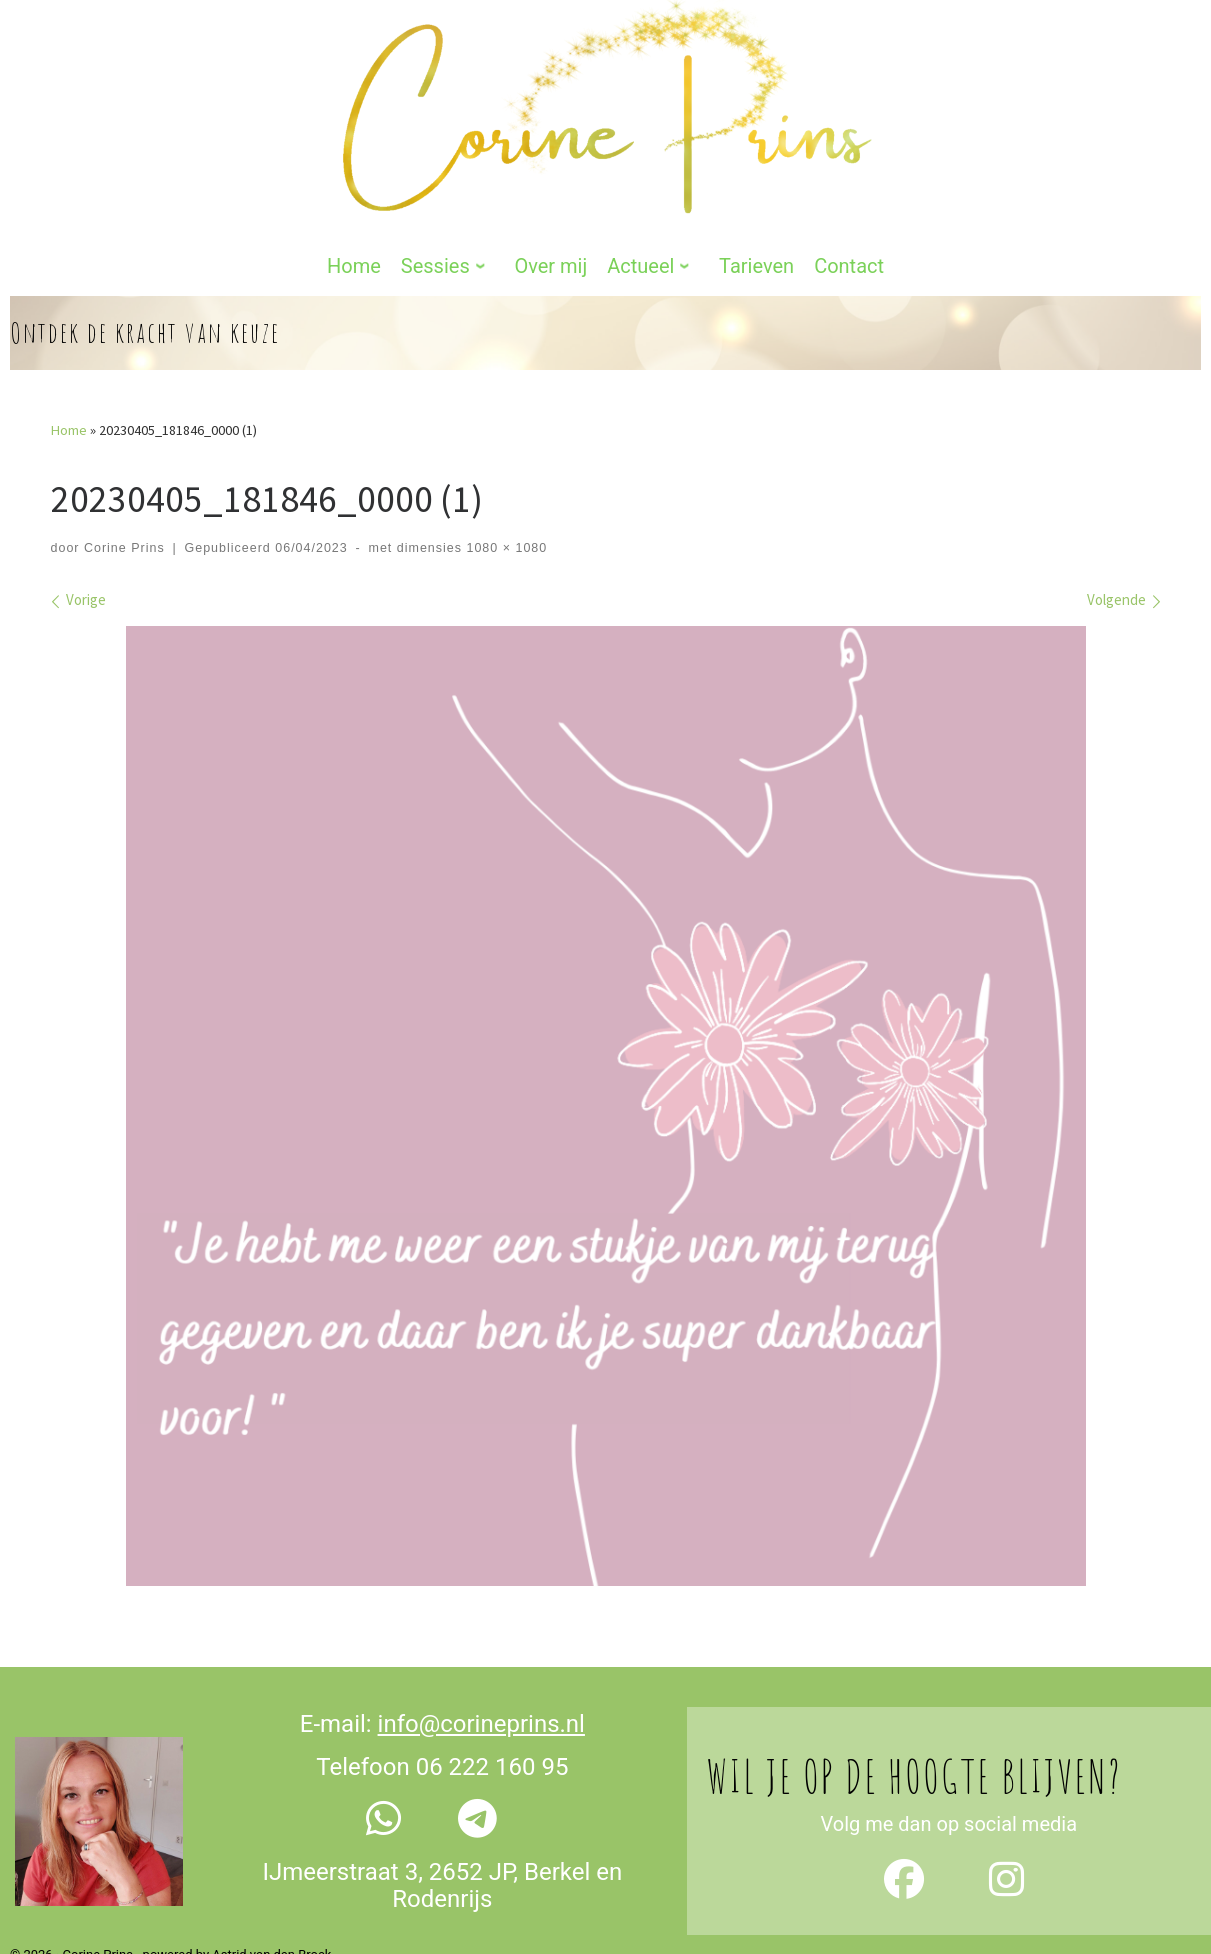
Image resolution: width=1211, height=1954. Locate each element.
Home (69, 374)
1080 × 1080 (504, 491)
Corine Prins (124, 491)
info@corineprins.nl (481, 1668)
